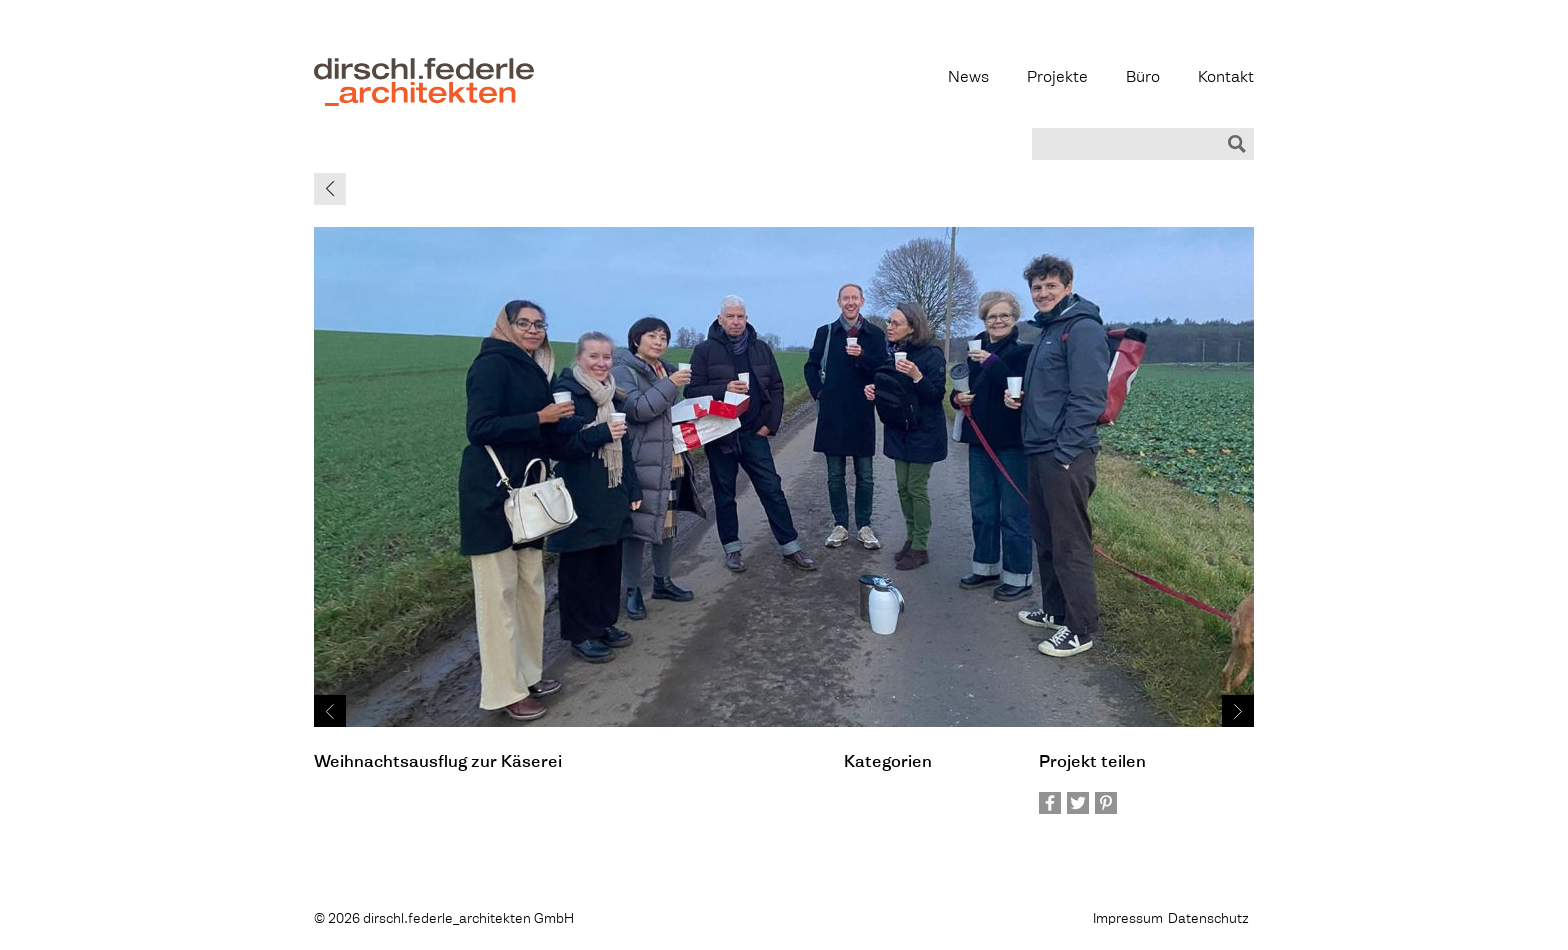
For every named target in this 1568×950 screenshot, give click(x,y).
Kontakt (1226, 78)
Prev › (330, 711)
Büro (1143, 78)
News (968, 78)
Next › (1238, 711)
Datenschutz (1208, 919)
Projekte (1057, 78)
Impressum (1128, 919)
